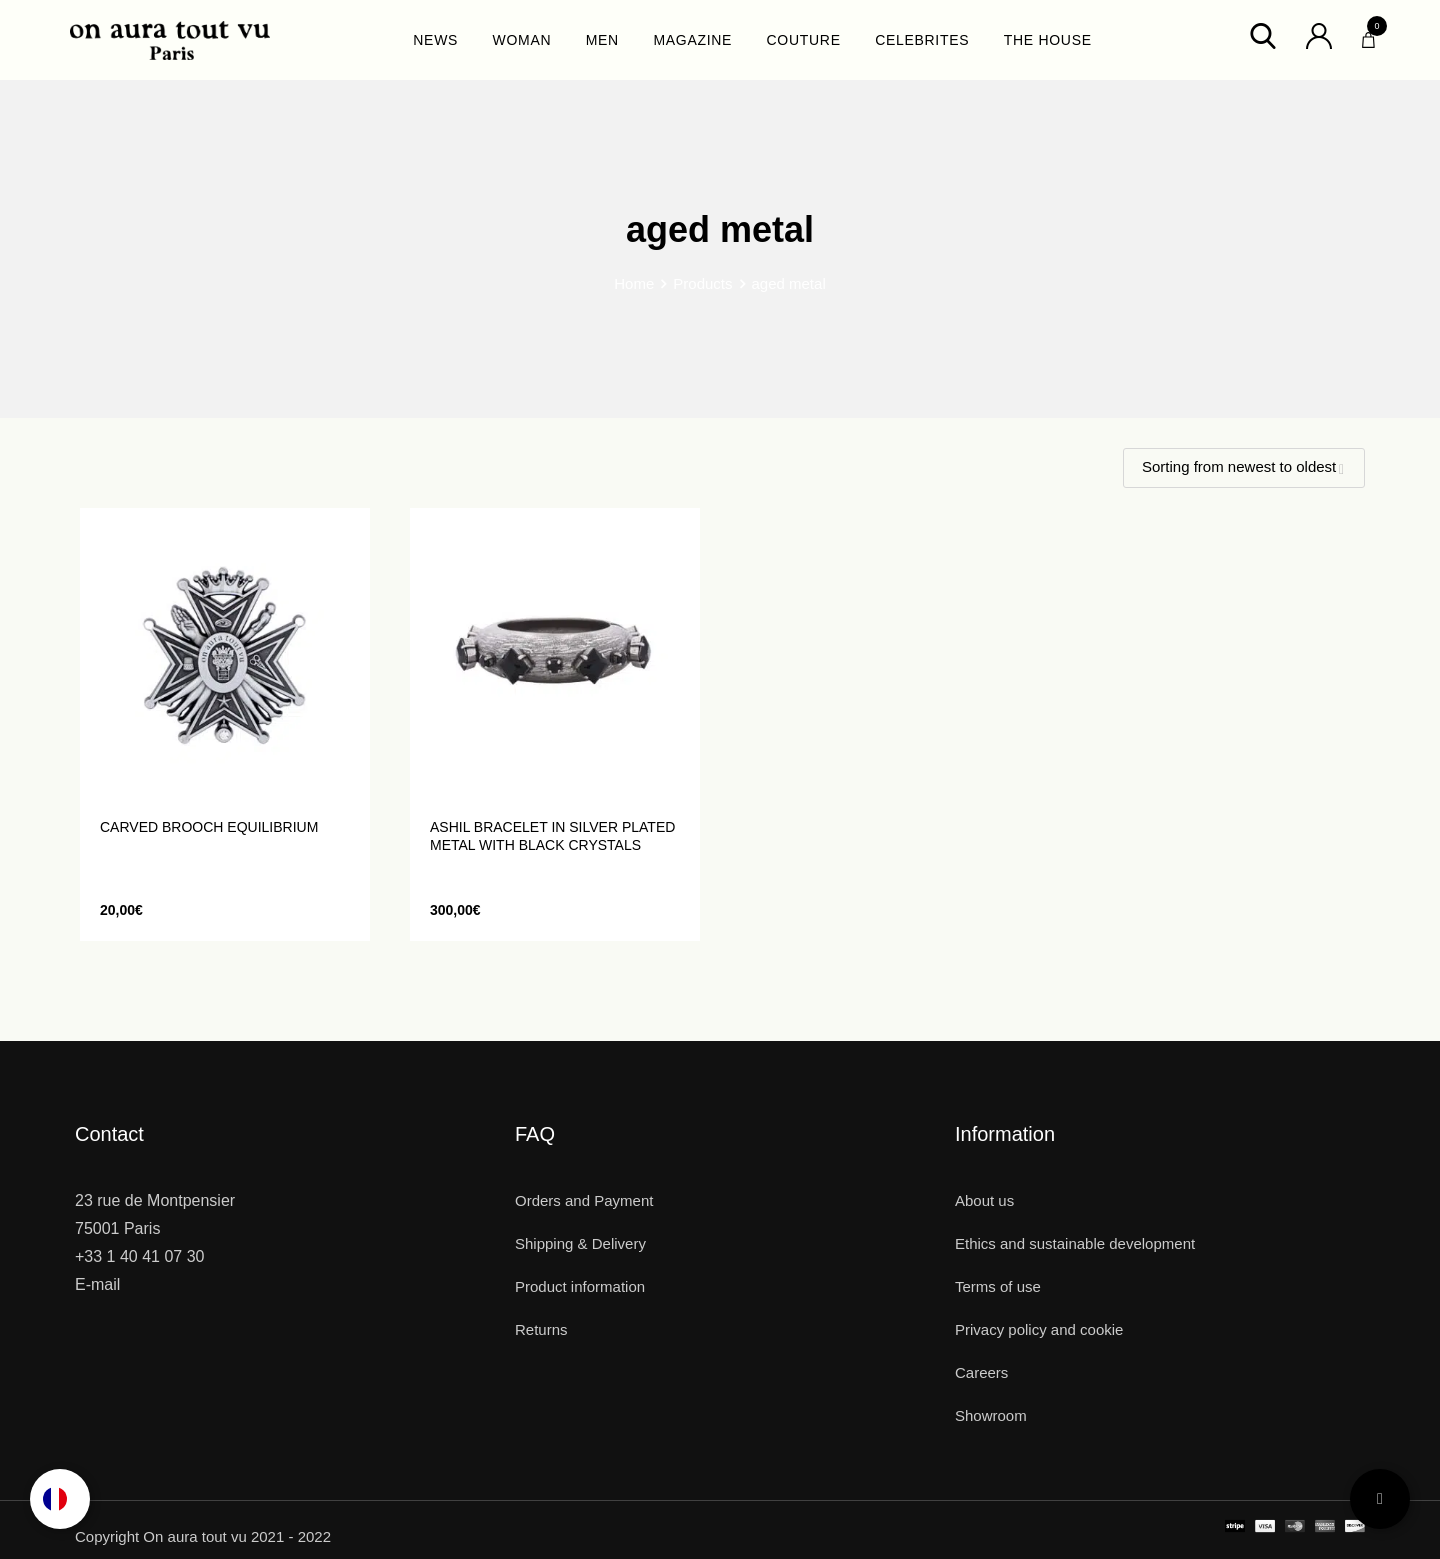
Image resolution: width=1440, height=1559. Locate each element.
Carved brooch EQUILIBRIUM (209, 827)
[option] (60, 1499)
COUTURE (804, 40)
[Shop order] (1244, 468)
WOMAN (522, 40)
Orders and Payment (584, 1200)
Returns (541, 1329)
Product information (580, 1286)
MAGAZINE (692, 40)
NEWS (435, 40)
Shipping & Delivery (580, 1243)
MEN (602, 40)
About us (984, 1200)
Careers (981, 1372)
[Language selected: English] (60, 1499)
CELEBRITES (922, 40)
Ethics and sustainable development (1075, 1243)
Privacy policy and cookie (1039, 1329)
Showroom (991, 1415)
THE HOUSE (1048, 40)
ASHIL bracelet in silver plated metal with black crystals (552, 836)
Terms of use (998, 1286)
